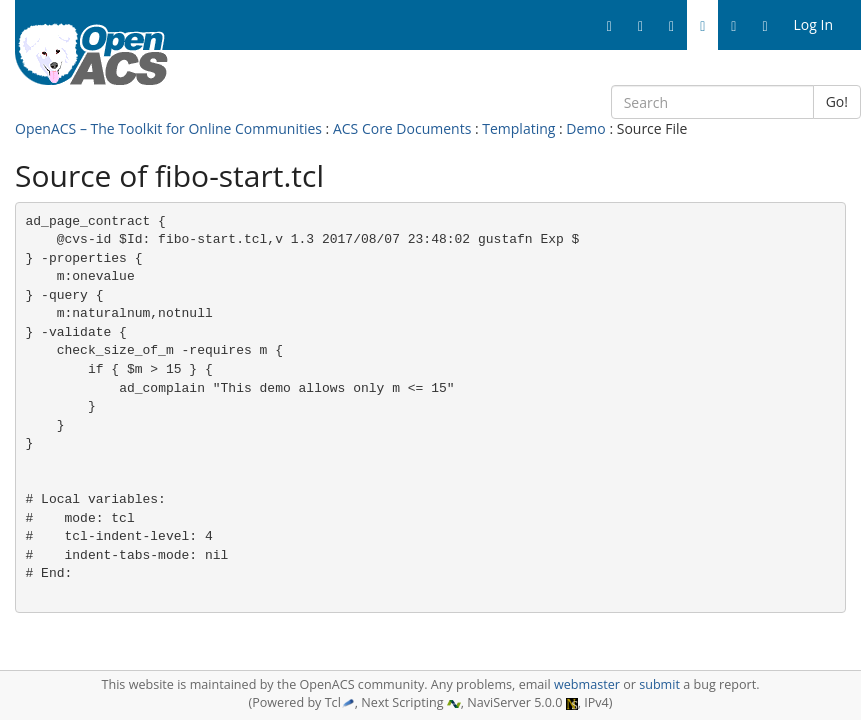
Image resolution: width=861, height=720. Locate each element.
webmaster (587, 684)
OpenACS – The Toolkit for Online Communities (168, 128)
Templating (518, 128)
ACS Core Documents (402, 128)
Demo (585, 128)
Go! (837, 101)
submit (659, 684)
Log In (813, 24)
